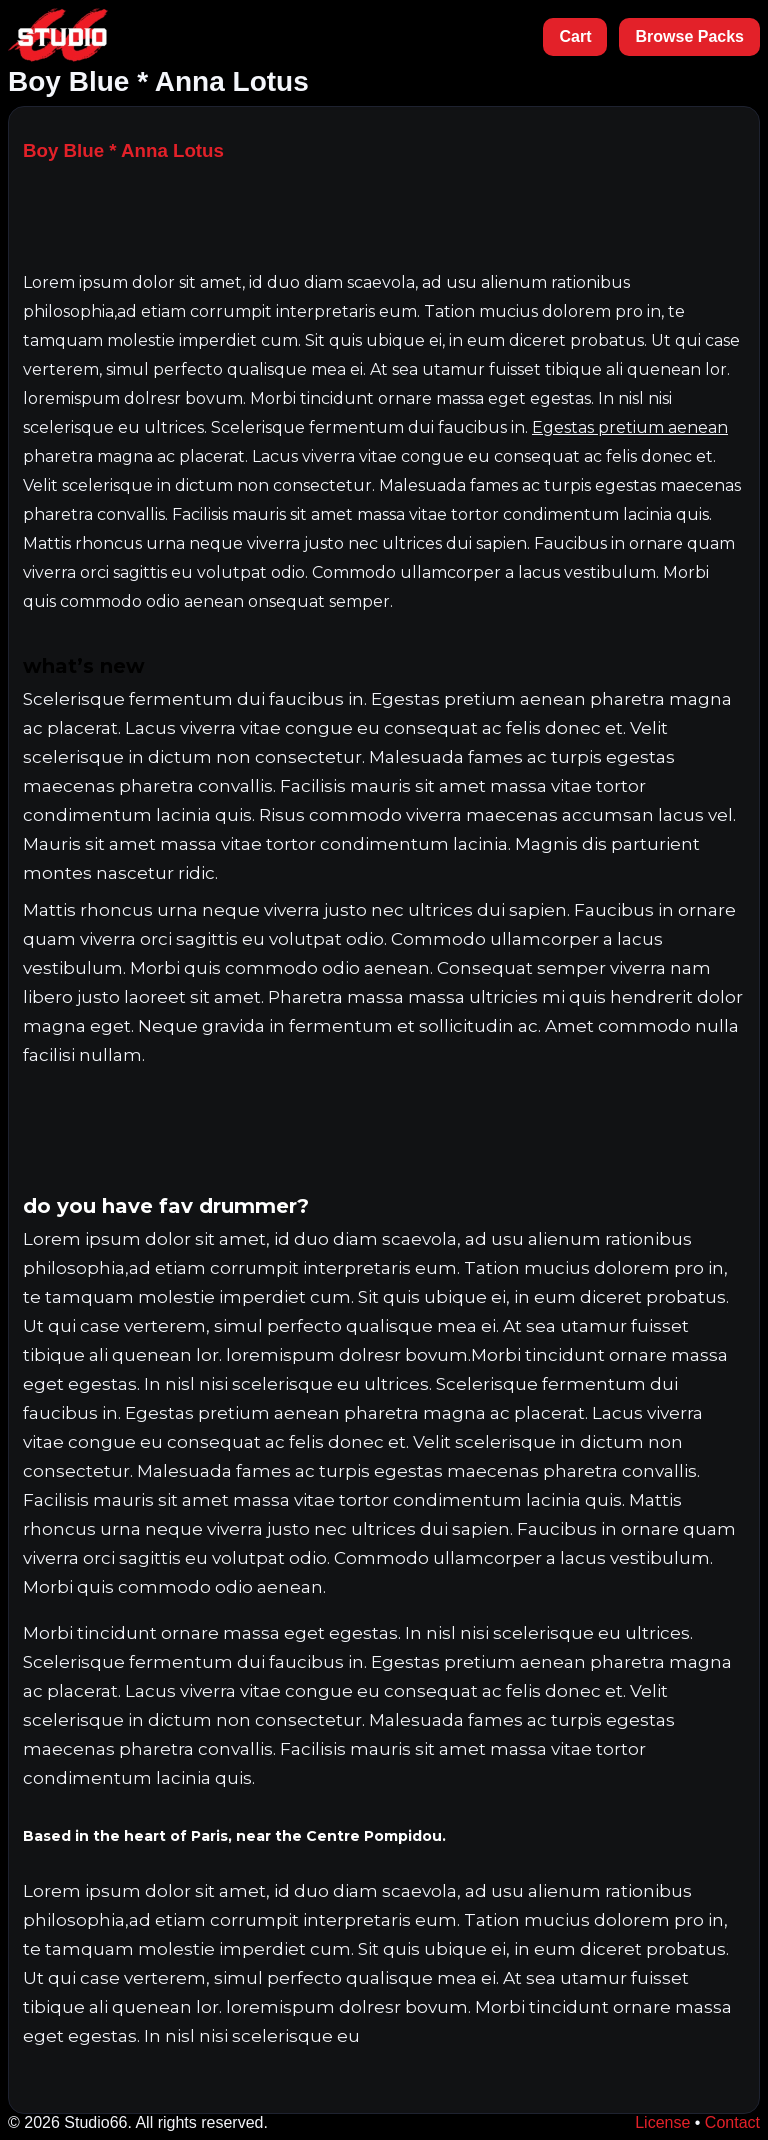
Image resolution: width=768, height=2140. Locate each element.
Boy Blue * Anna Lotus (123, 150)
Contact (732, 2122)
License (662, 2122)
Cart (575, 36)
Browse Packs (689, 36)
